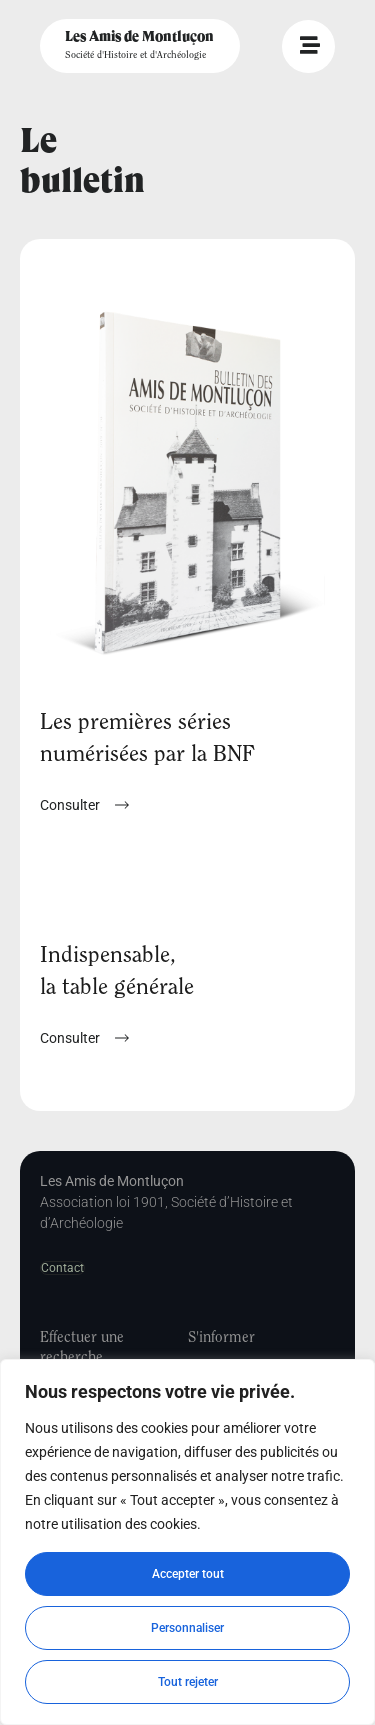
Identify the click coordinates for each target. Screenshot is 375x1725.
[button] (84, 1038)
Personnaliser (187, 1628)
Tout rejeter (188, 1682)
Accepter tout (188, 1574)
